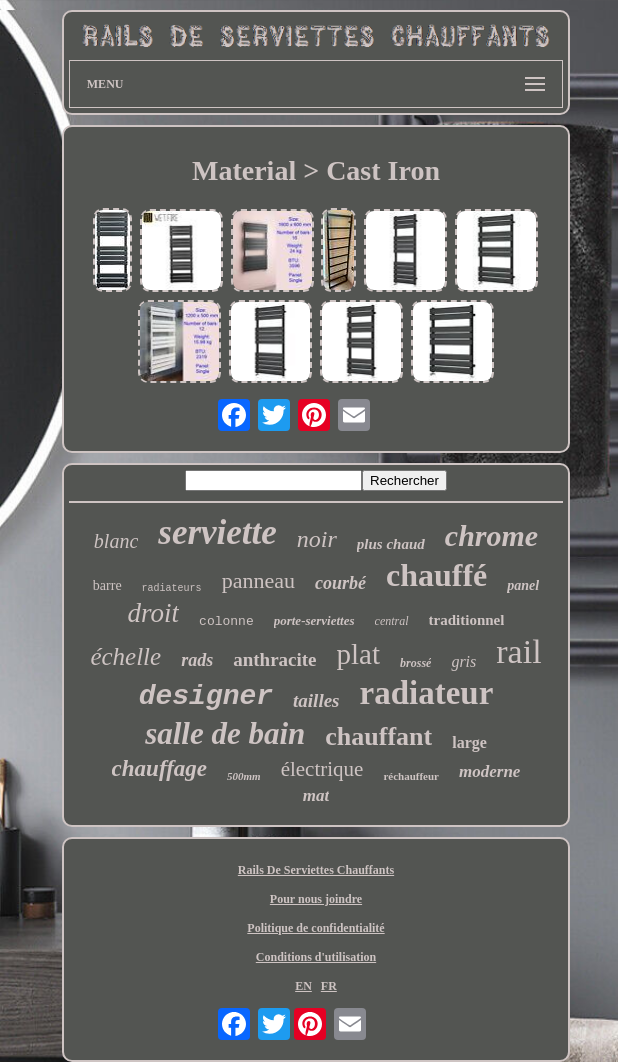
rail (518, 651)
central (392, 621)
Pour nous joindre (316, 899)
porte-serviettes (314, 620)
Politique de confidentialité (315, 928)
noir (317, 539)
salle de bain (225, 733)
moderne (489, 771)
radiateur (427, 693)
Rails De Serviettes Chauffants (316, 870)
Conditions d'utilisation (316, 957)
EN (303, 986)
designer (206, 696)
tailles (316, 700)
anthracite (274, 659)
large (469, 742)
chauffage (159, 768)
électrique (322, 769)
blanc (116, 541)
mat (316, 795)
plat (359, 654)
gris (463, 661)
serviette (217, 532)
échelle (125, 656)
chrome (491, 535)
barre (107, 585)
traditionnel (467, 620)
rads (197, 660)
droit (154, 613)
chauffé (436, 575)
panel (523, 585)
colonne (226, 621)
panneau (258, 580)
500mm (244, 776)
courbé (340, 583)
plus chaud (391, 544)
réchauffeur (411, 776)
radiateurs (172, 588)
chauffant (378, 736)
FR (329, 986)
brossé (415, 663)
